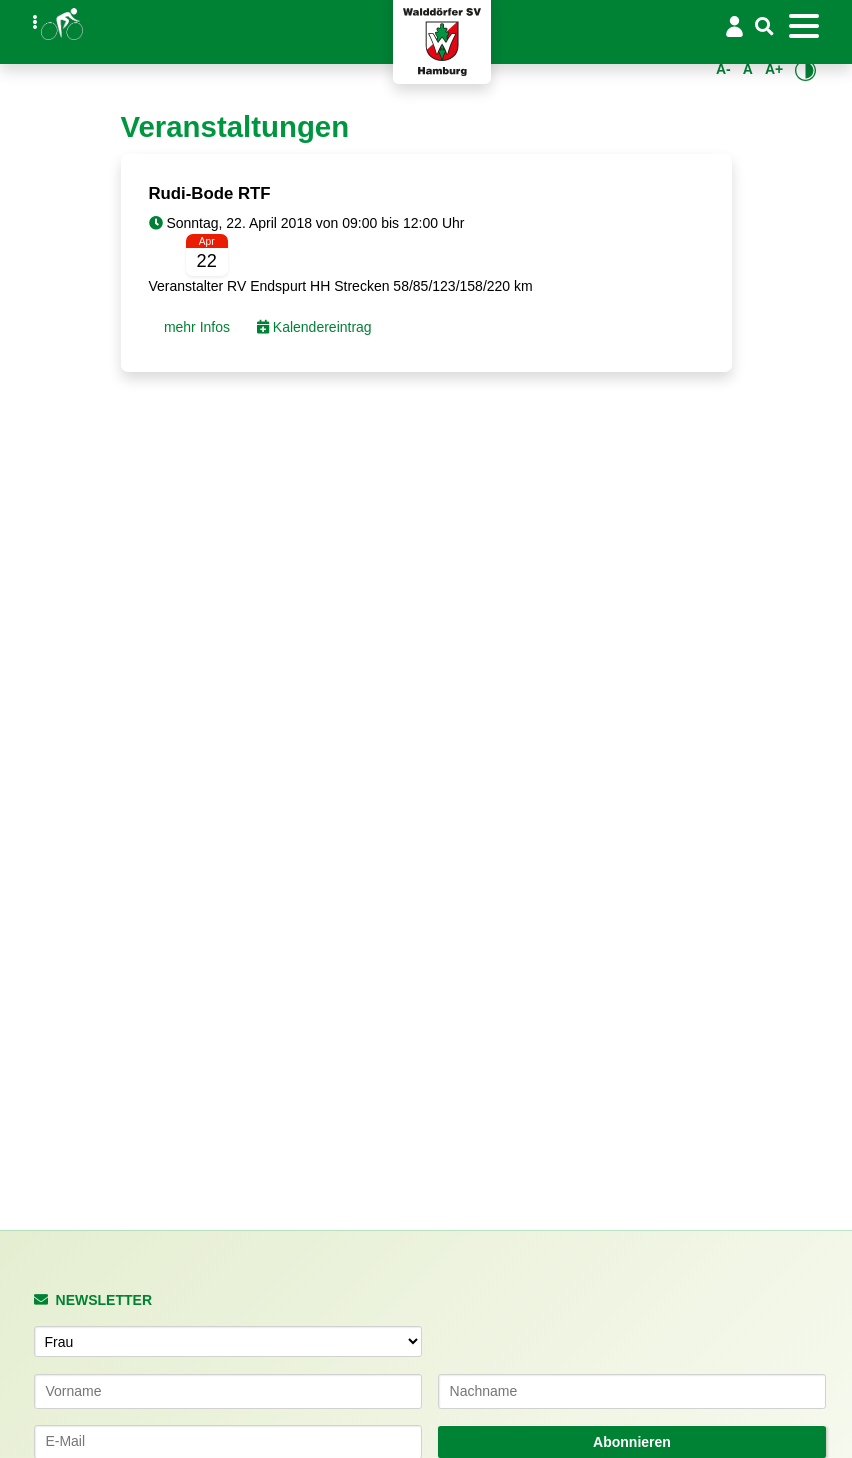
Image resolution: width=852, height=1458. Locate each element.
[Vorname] (228, 1391)
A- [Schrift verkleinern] (723, 69)
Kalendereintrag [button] (314, 327)
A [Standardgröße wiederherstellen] (748, 69)
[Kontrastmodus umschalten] (805, 70)
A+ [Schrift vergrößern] (774, 69)
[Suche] (765, 27)
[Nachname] (632, 1391)
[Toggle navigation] (803, 26)
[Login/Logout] (734, 26)
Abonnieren (632, 1442)
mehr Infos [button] (195, 327)
